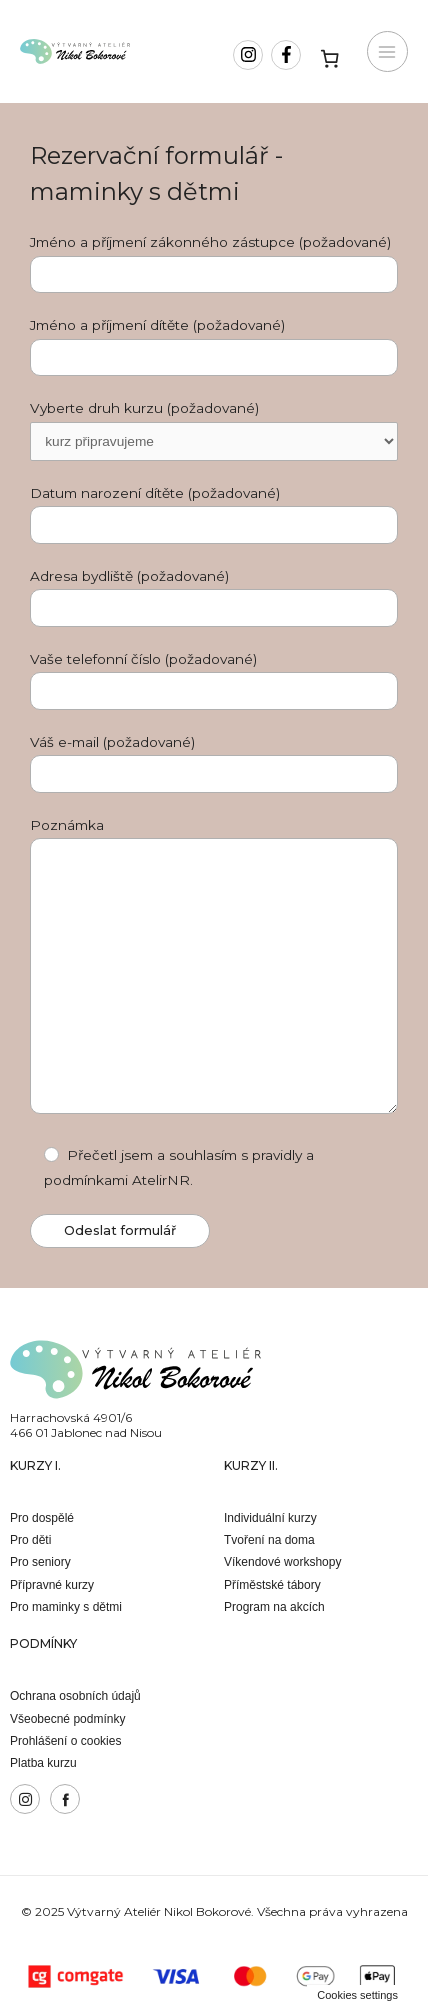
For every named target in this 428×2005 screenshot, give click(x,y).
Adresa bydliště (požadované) (214, 597)
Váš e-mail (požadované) (214, 763)
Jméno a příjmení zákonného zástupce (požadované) (214, 263)
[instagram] (250, 55)
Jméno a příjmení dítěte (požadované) (214, 346)
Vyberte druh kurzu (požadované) (214, 430)
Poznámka (214, 970)
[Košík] (330, 58)
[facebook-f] (288, 55)
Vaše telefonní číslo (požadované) (214, 680)
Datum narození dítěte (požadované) (214, 514)
